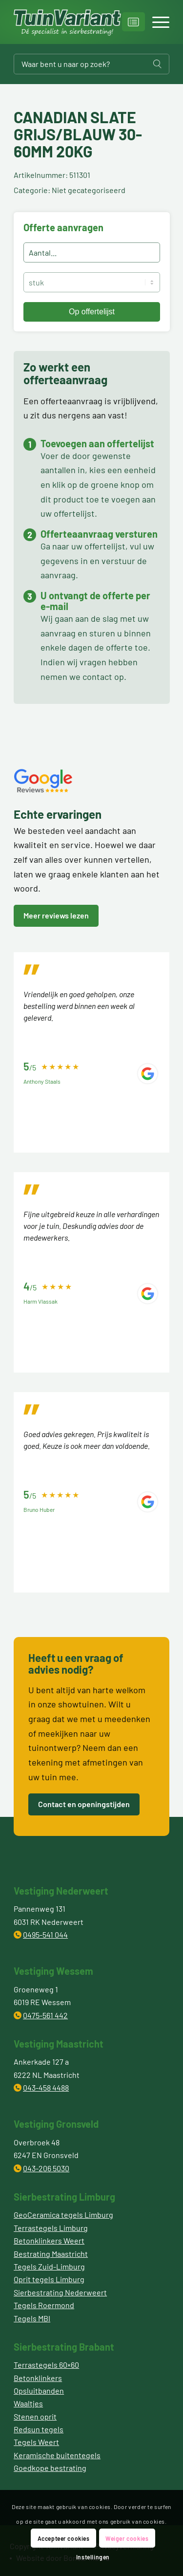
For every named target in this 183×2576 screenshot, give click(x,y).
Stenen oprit (35, 2416)
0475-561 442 (45, 2015)
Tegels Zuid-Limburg (49, 2266)
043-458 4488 (46, 2087)
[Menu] (155, 22)
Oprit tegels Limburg (49, 2279)
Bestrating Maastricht (51, 2253)
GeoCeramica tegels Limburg (63, 2214)
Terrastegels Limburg (51, 2227)
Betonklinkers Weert (49, 2240)
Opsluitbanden (39, 2390)
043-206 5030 (46, 2168)
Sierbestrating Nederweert (60, 2292)
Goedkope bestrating (50, 2467)
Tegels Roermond (44, 2305)
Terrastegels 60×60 (46, 2364)
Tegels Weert (36, 2441)
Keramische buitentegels (57, 2455)
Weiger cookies (126, 2538)
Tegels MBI (32, 2318)
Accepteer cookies (64, 2538)
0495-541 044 (45, 1934)
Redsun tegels (38, 2429)
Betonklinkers (38, 2377)
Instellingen (93, 2557)
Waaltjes (28, 2403)
